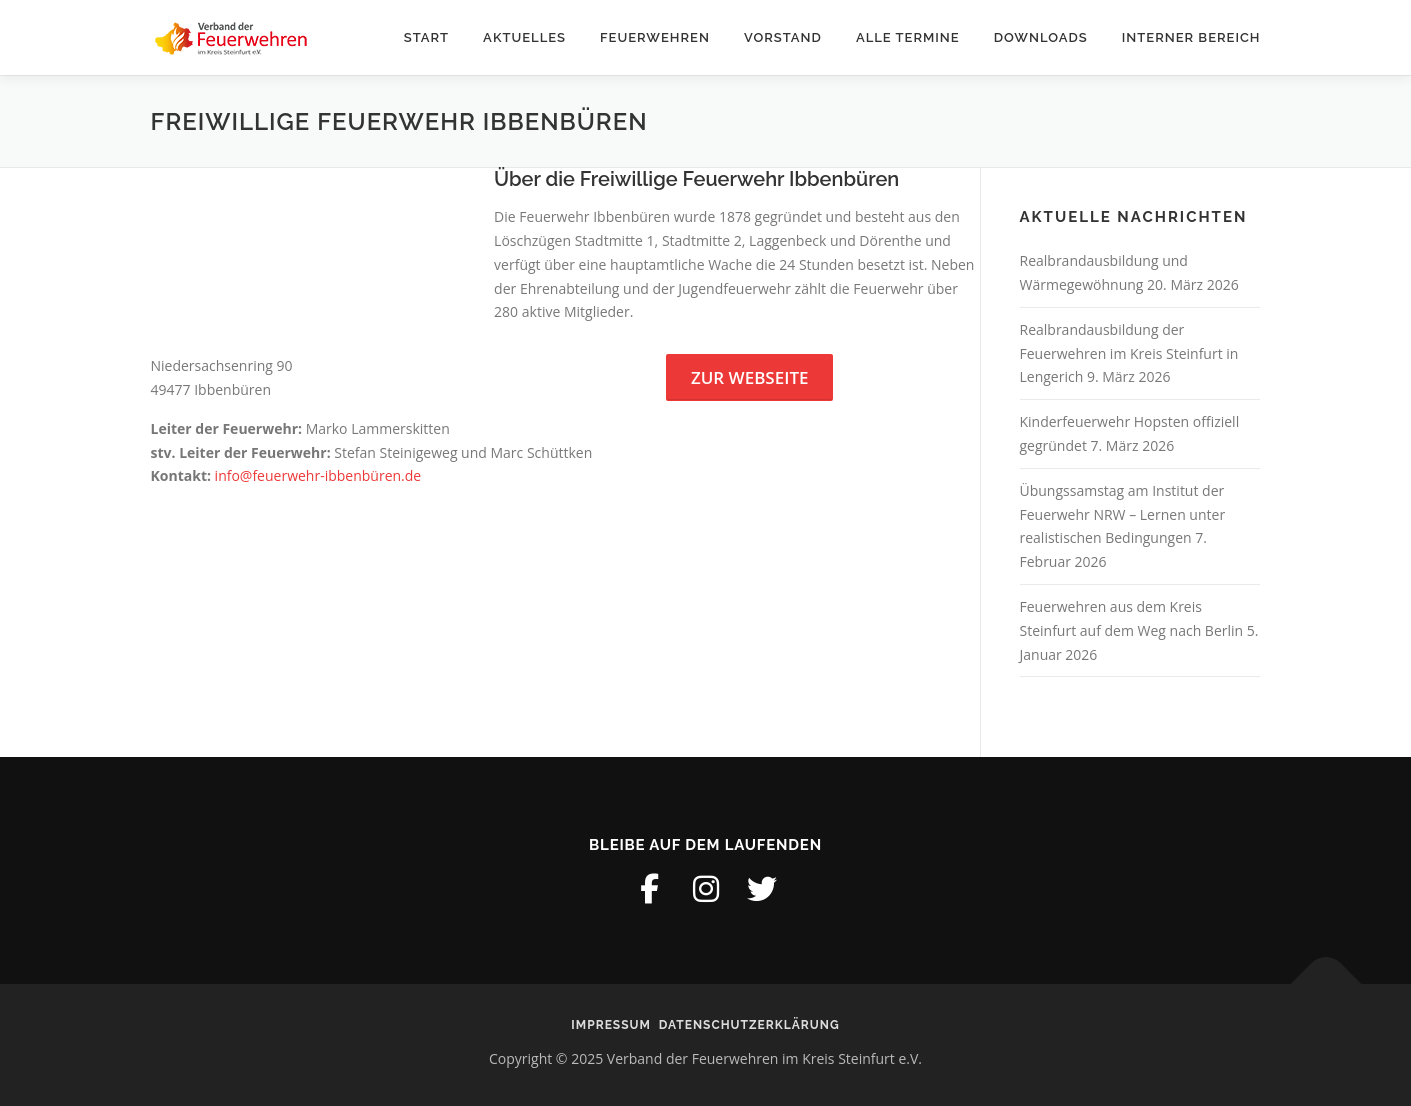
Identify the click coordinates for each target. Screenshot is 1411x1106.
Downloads (1041, 37)
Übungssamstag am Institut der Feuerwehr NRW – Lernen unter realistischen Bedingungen (1123, 514)
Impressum (611, 1025)
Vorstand (783, 37)
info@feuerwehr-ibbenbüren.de (318, 475)
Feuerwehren (655, 37)
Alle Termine (908, 37)
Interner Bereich (1191, 37)
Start (426, 37)
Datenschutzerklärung (749, 1025)
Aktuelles (524, 37)
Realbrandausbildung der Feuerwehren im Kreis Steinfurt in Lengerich (1129, 353)
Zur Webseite (750, 377)
